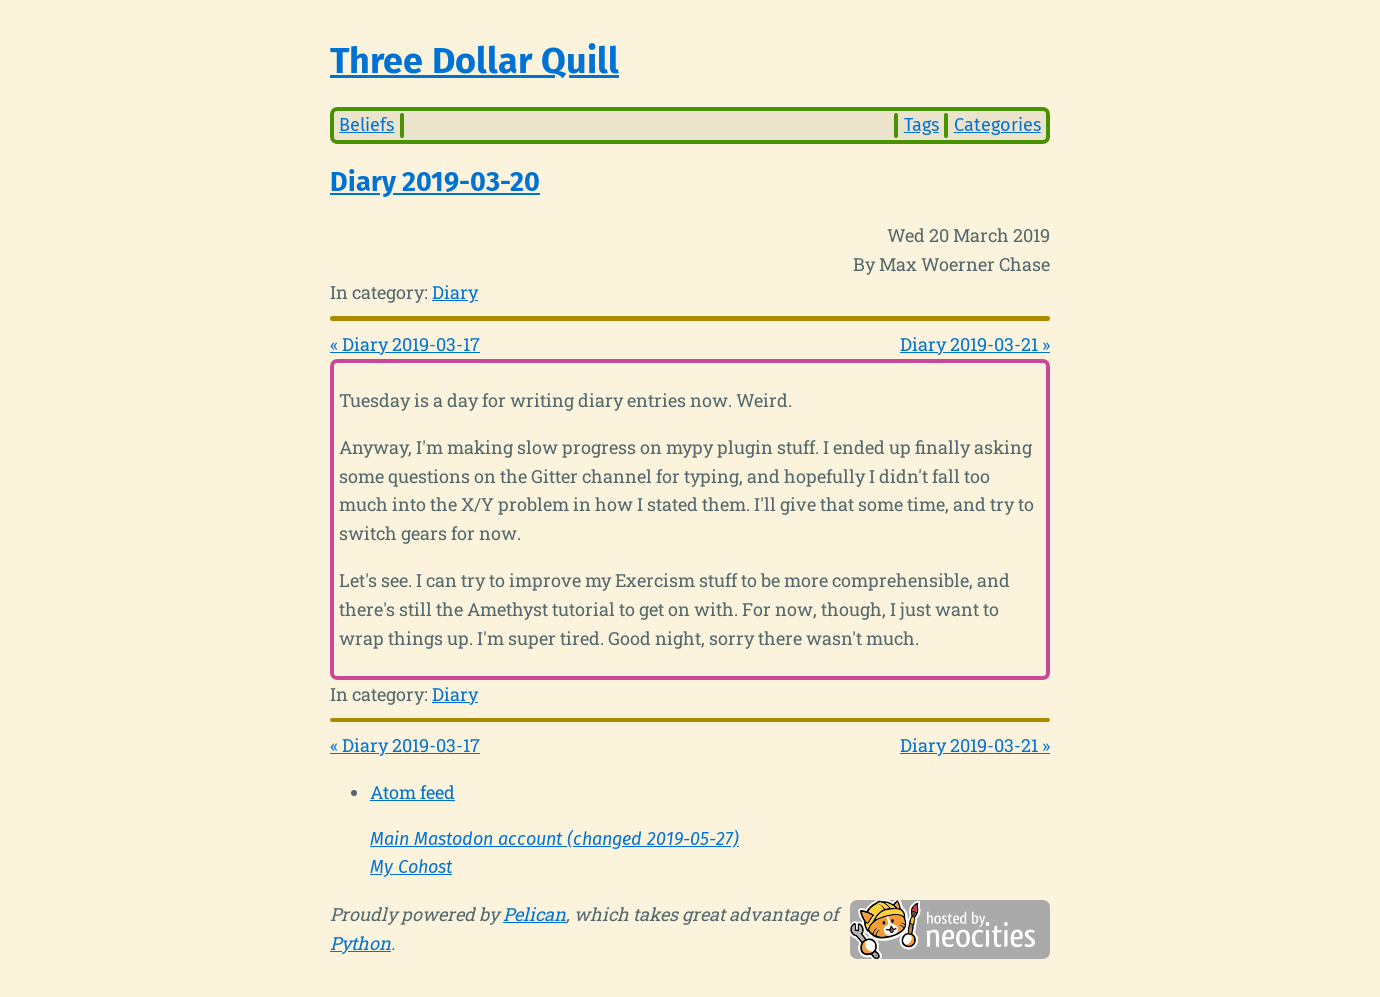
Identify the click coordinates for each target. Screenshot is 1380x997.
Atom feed (412, 792)
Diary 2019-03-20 (435, 182)
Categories (997, 125)
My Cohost (411, 867)
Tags (921, 125)
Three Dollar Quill (474, 61)
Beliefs (366, 125)
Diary (455, 292)
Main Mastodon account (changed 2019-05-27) (554, 839)
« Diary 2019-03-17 (405, 344)
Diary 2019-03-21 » (975, 344)
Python (360, 943)
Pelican (534, 914)
